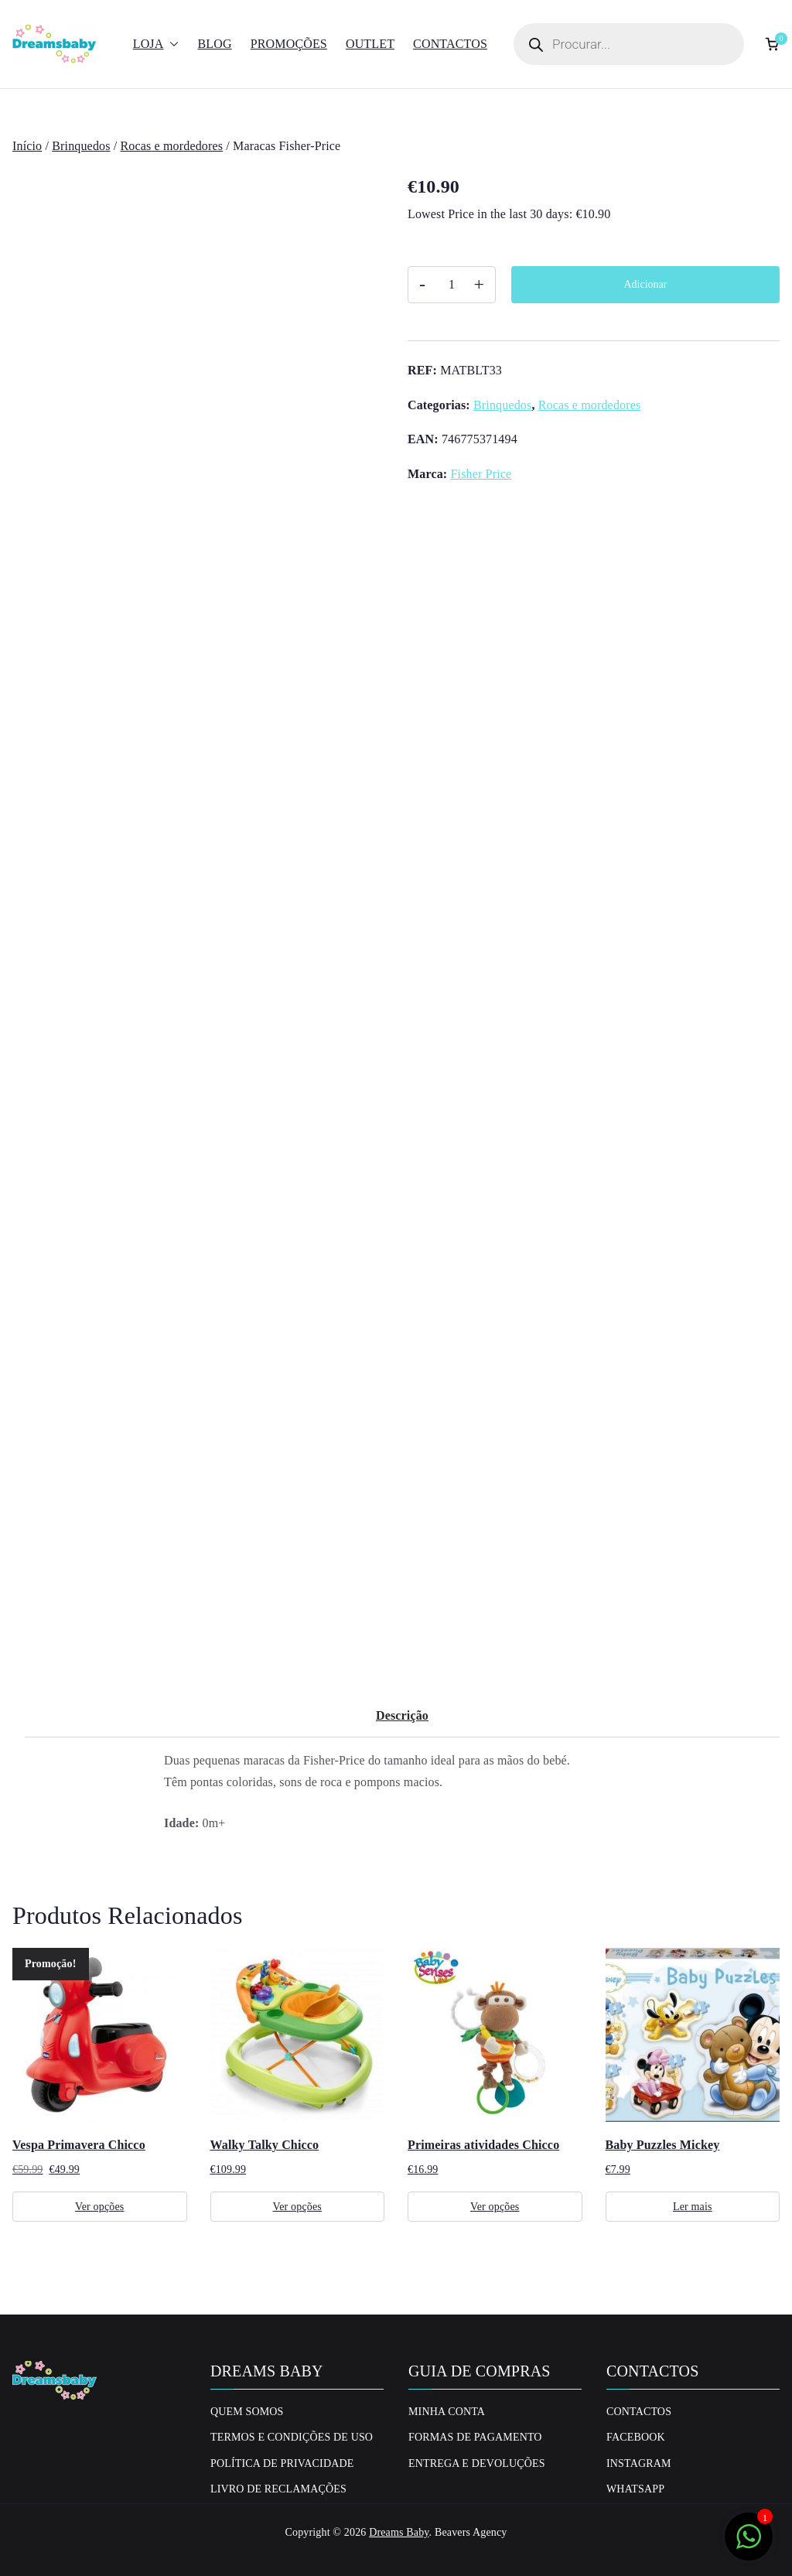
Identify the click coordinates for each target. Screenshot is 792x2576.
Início (27, 145)
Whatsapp (635, 2489)
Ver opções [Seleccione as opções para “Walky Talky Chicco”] (297, 2206)
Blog (214, 43)
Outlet (370, 43)
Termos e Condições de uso (291, 2437)
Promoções (289, 43)
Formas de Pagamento (475, 2437)
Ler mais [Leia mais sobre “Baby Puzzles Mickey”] (692, 2206)
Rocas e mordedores (172, 145)
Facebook (635, 2437)
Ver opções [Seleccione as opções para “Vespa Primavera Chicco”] (99, 2206)
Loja (156, 44)
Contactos (450, 43)
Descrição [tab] (402, 1715)
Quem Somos (247, 2411)
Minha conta (446, 2411)
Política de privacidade (281, 2463)
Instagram (638, 2463)
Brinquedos (81, 145)
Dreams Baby (398, 2532)
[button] (171, 44)
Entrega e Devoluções (476, 2463)
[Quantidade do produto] (452, 284)
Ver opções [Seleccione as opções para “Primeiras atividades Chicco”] (494, 2206)
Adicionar (645, 284)
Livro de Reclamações (278, 2489)
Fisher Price (480, 473)
